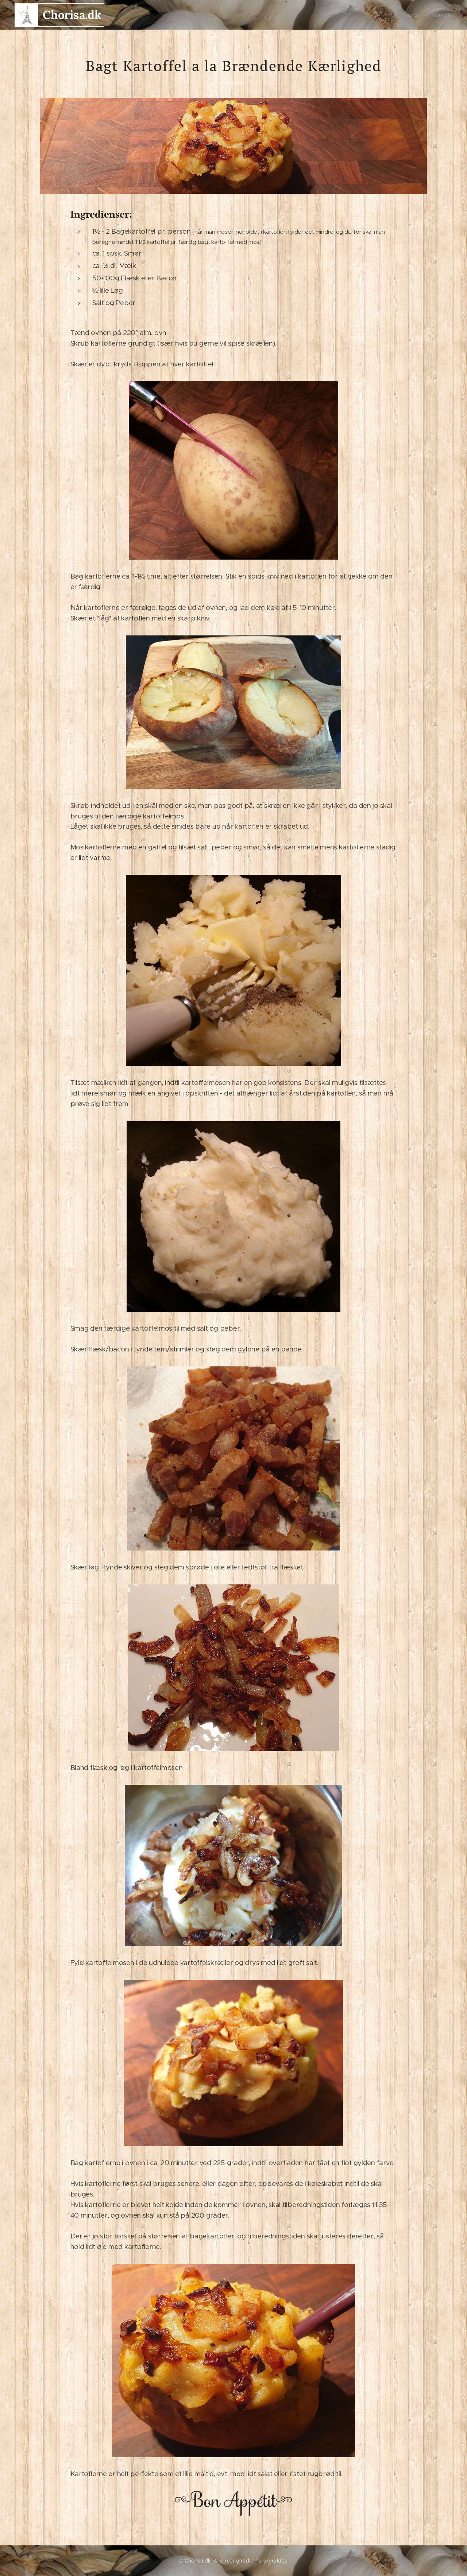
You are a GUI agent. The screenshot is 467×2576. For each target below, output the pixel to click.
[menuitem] (413, 15)
